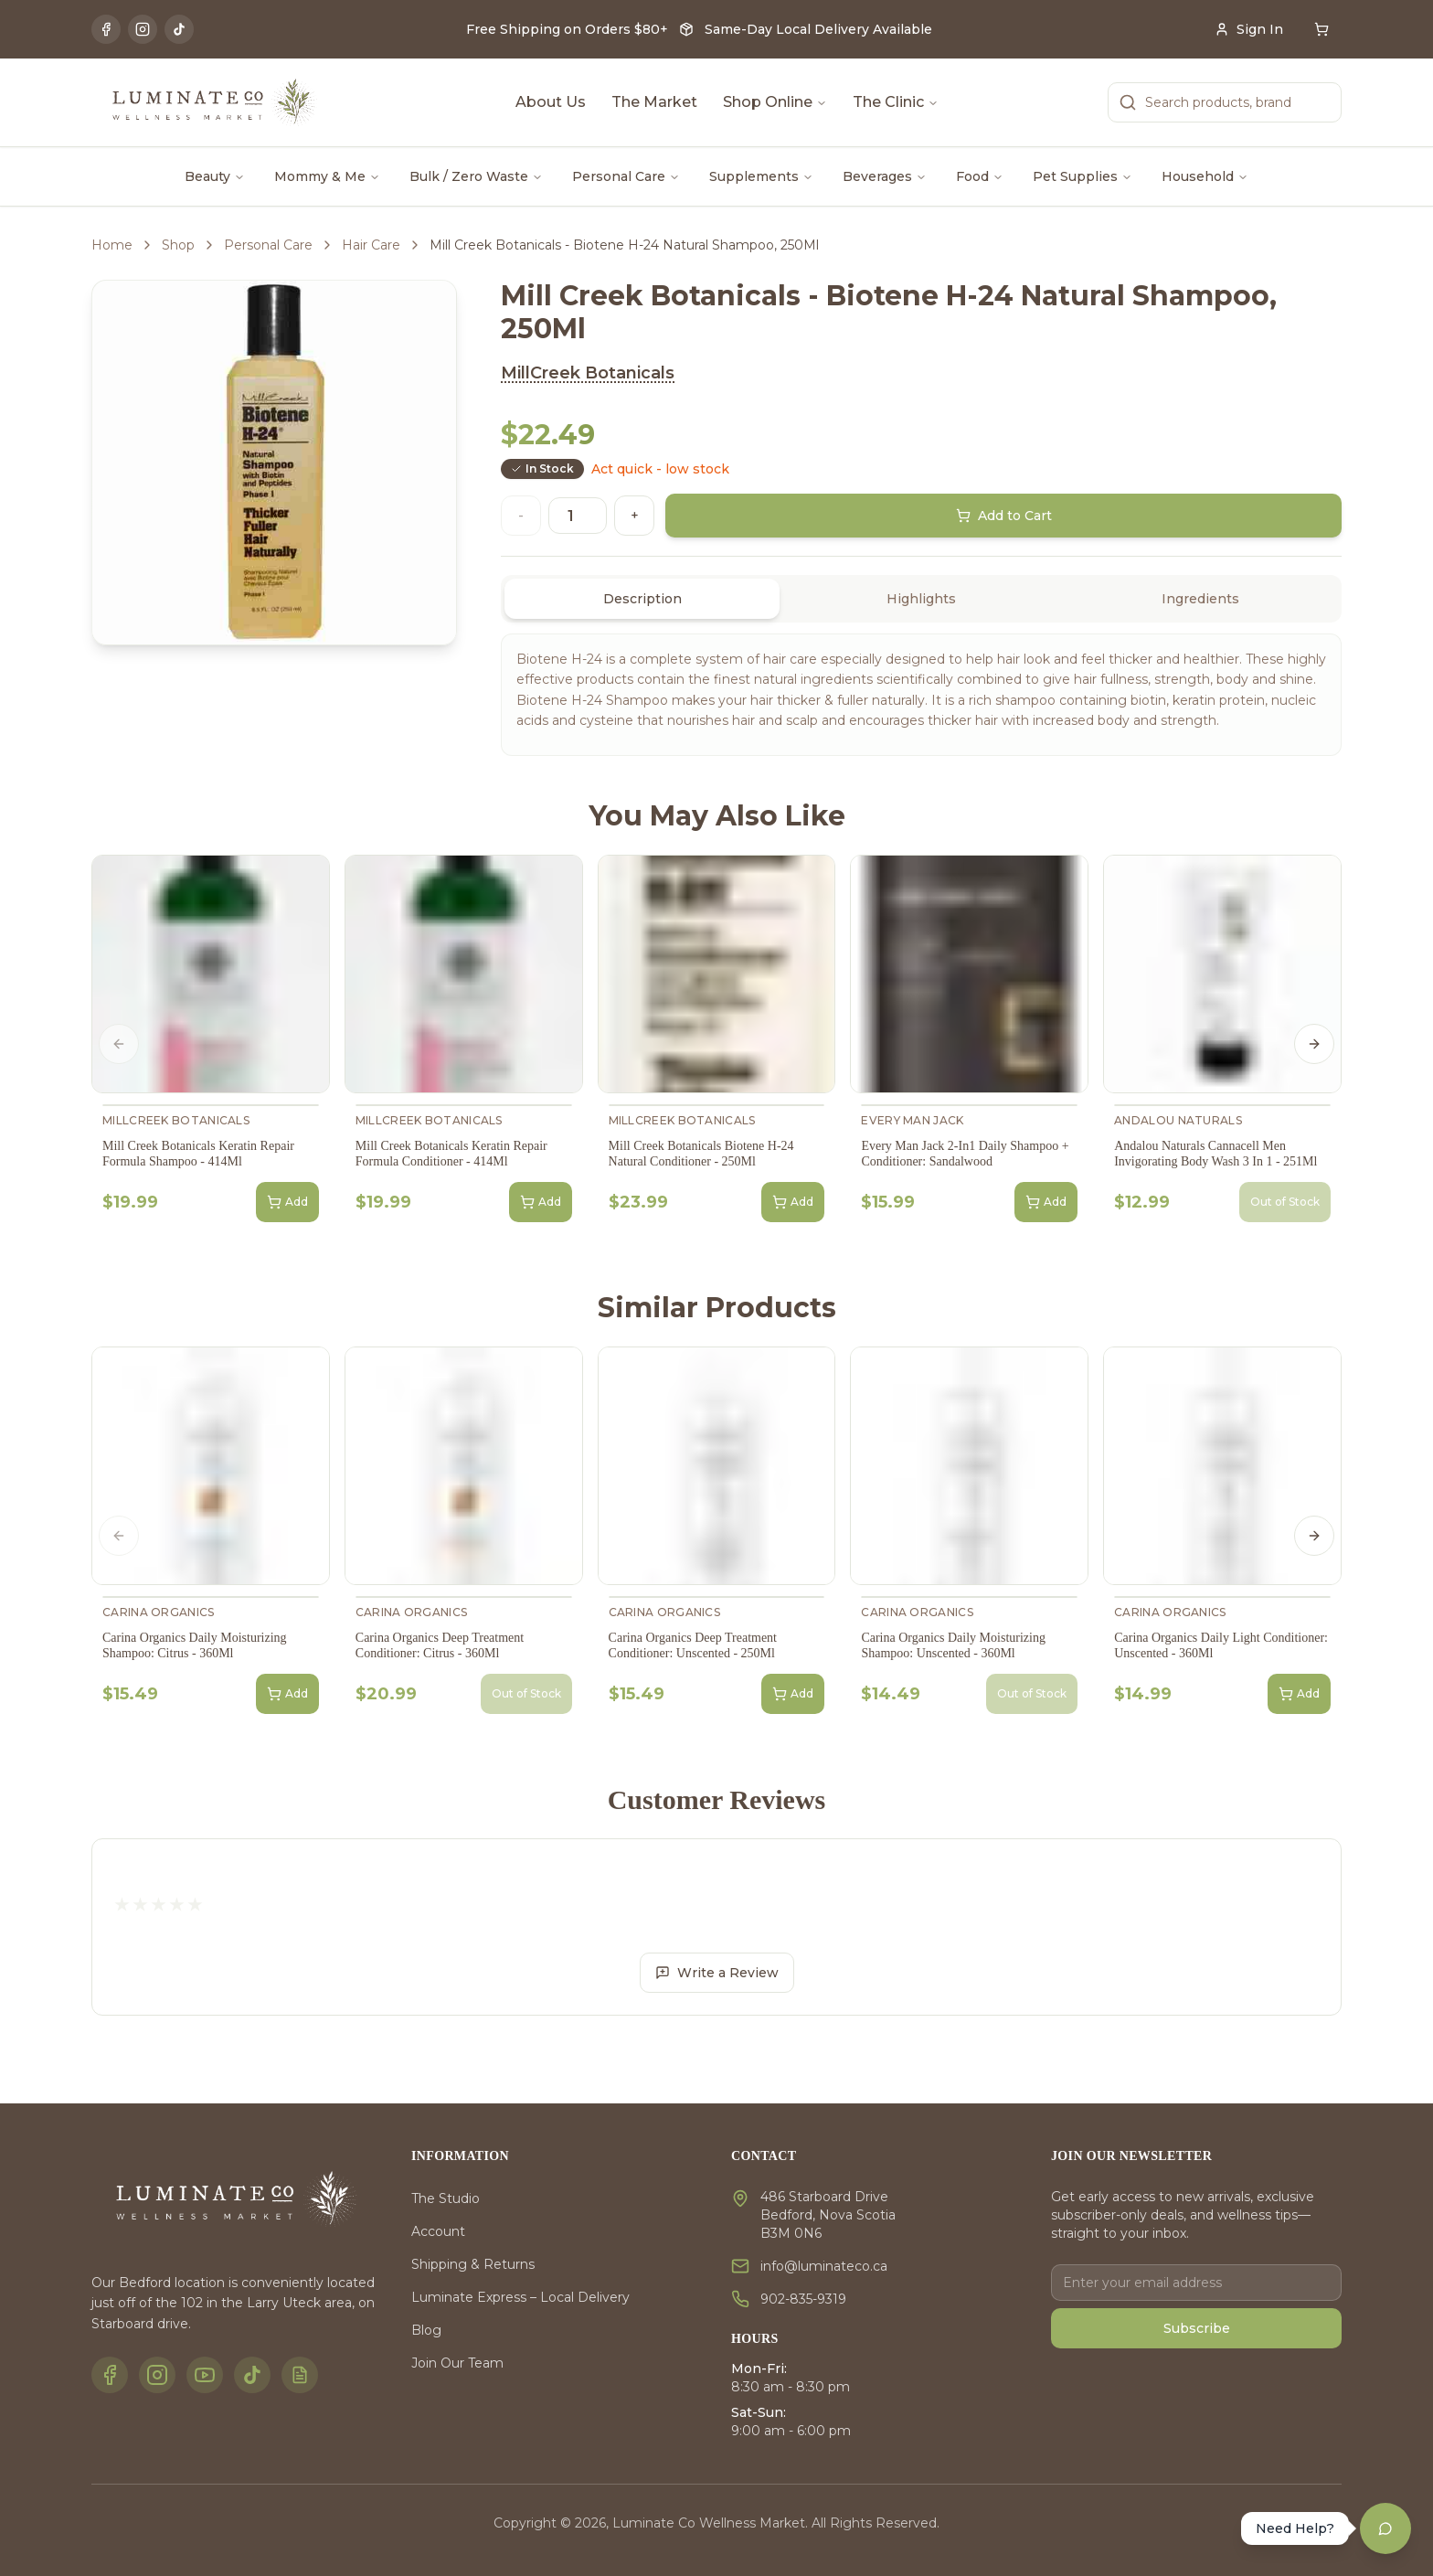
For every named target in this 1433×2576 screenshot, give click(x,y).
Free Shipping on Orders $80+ (567, 29)
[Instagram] (142, 29)
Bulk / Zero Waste (476, 176)
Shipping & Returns (473, 2264)
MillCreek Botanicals (587, 373)
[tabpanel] (921, 694)
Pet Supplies (1082, 176)
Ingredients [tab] (1200, 599)
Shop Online (775, 102)
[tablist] (921, 599)
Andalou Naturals (1178, 1120)
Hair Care (371, 245)
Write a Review (717, 1972)
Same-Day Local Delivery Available (818, 29)
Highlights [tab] (921, 599)
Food (979, 176)
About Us (550, 102)
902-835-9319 (803, 2299)
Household (1205, 176)
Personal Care (626, 176)
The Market (654, 102)
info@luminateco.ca (823, 2266)
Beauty (215, 176)
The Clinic (896, 102)
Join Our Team (457, 2363)
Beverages (885, 176)
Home (112, 245)
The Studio (445, 2198)
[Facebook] (106, 29)
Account (438, 2231)
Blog (426, 2330)
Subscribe (1196, 2328)
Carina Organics (158, 1612)
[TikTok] (179, 29)
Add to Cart (1004, 515)
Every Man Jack (912, 1120)
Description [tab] (642, 599)
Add (287, 1202)
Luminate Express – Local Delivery (520, 2297)
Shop (178, 245)
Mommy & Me (327, 176)
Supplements (761, 176)
